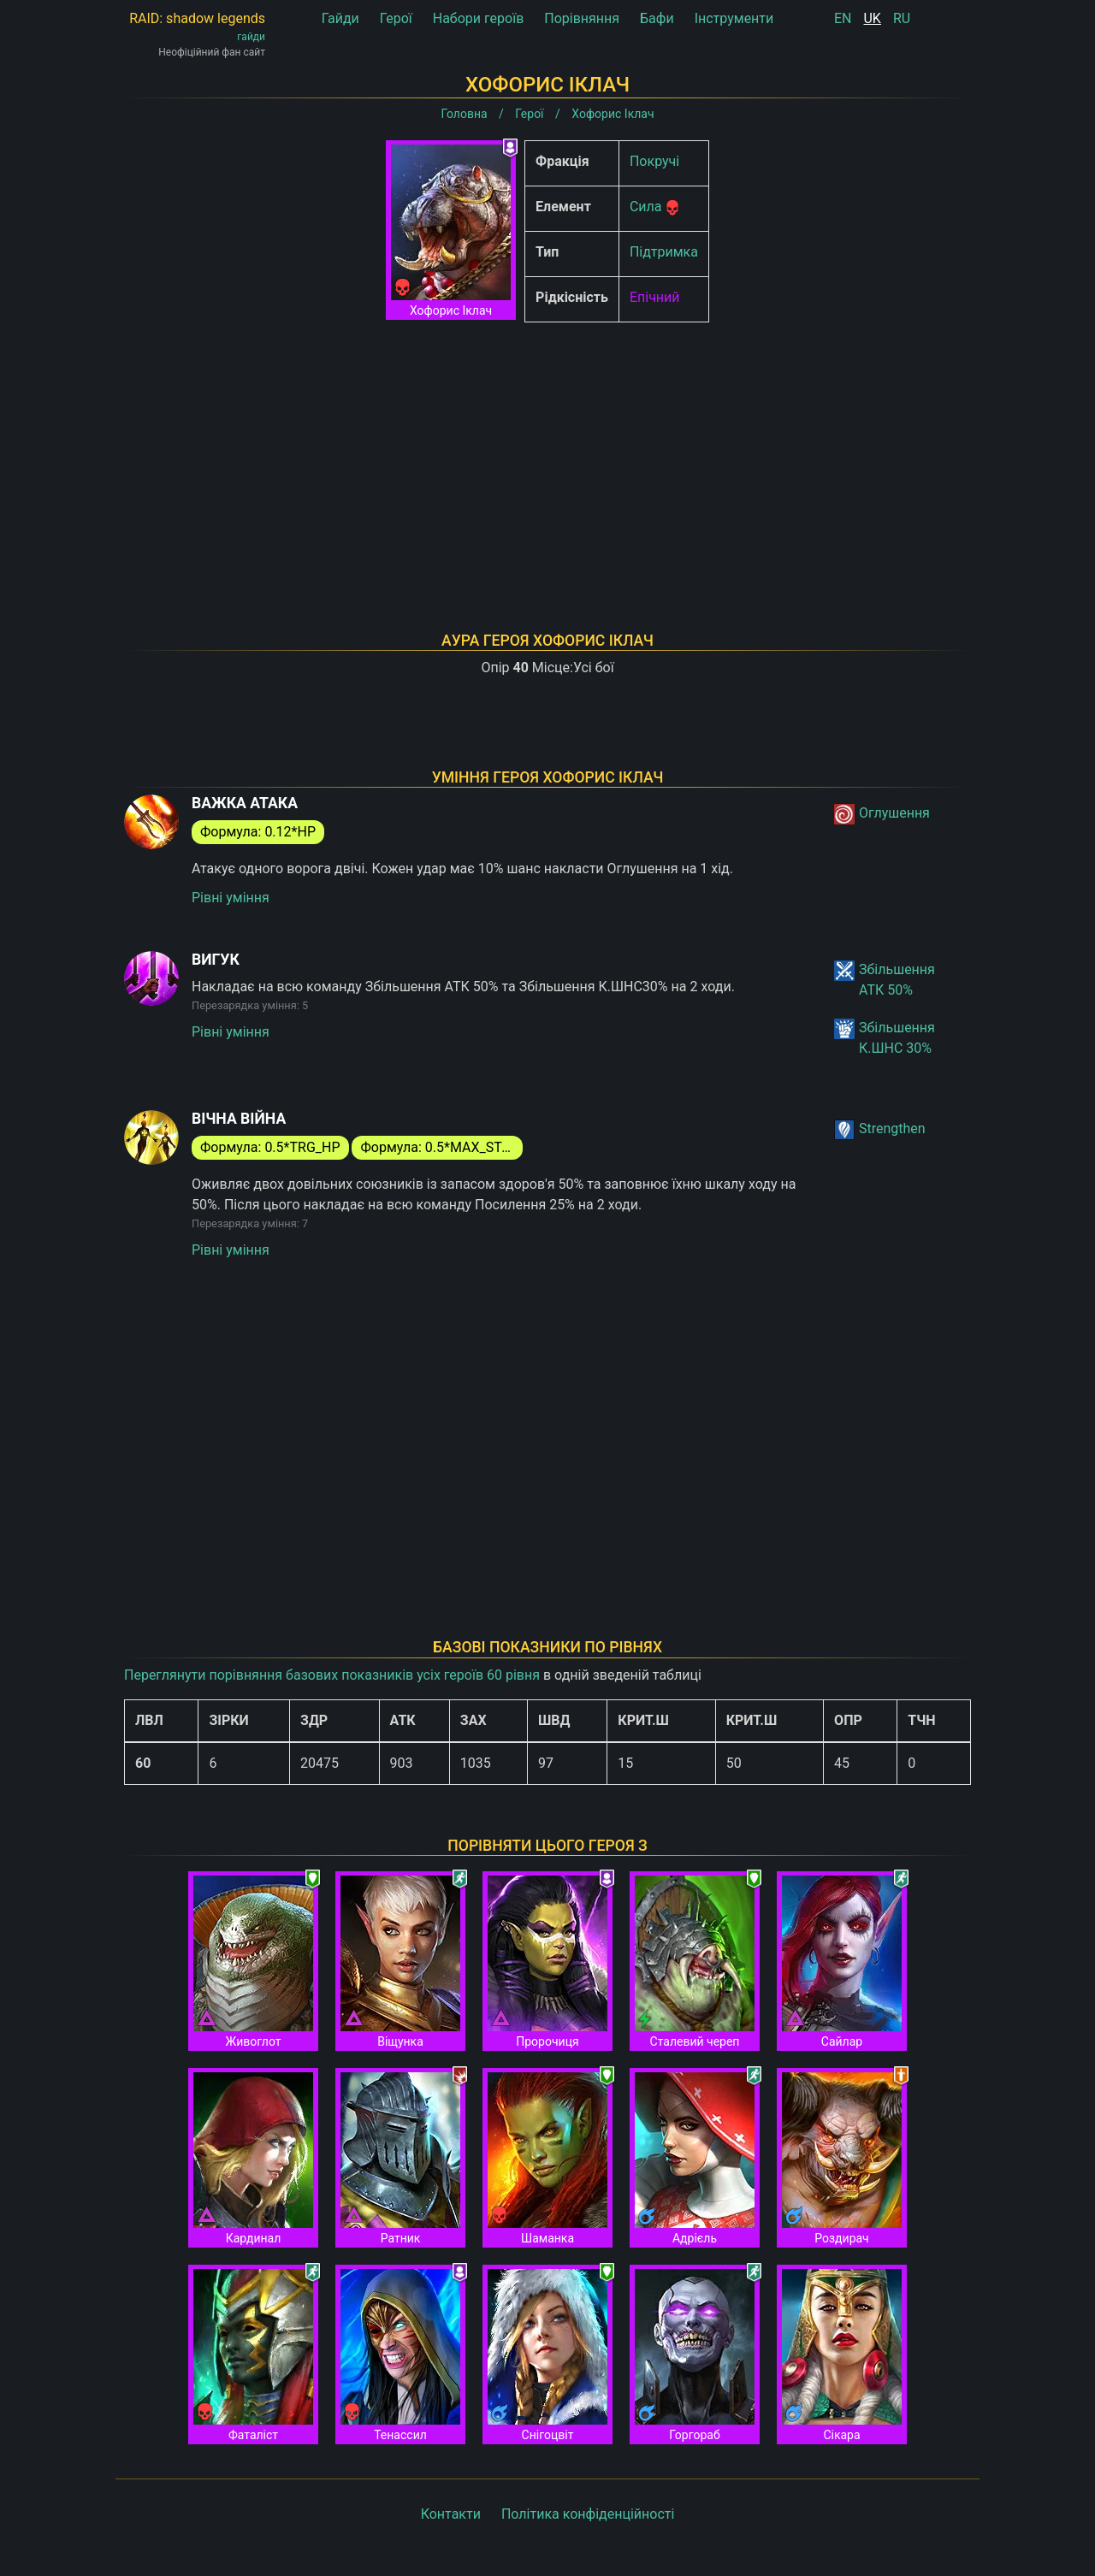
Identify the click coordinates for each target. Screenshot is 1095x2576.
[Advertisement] (547, 455)
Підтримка (664, 252)
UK (871, 18)
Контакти (451, 2514)
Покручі (654, 161)
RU (901, 18)
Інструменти (734, 18)
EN (843, 18)
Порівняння (581, 18)
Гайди (340, 18)
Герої (396, 18)
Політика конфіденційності (587, 2514)
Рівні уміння (230, 897)
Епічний (655, 297)
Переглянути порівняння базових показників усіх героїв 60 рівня (332, 1675)
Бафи (657, 18)
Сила (646, 206)
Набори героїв (478, 18)
